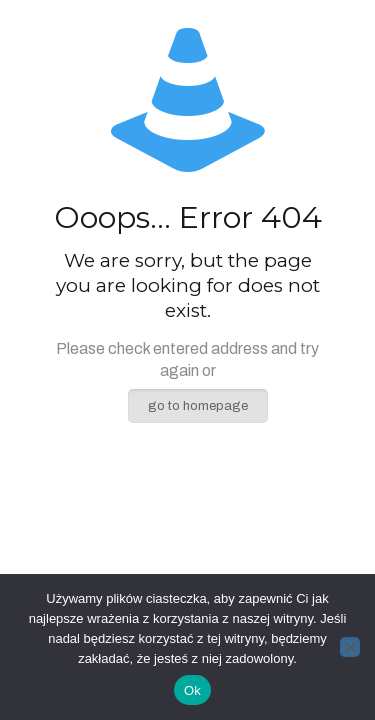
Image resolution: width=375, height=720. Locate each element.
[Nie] (350, 647)
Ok (192, 690)
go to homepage (198, 406)
